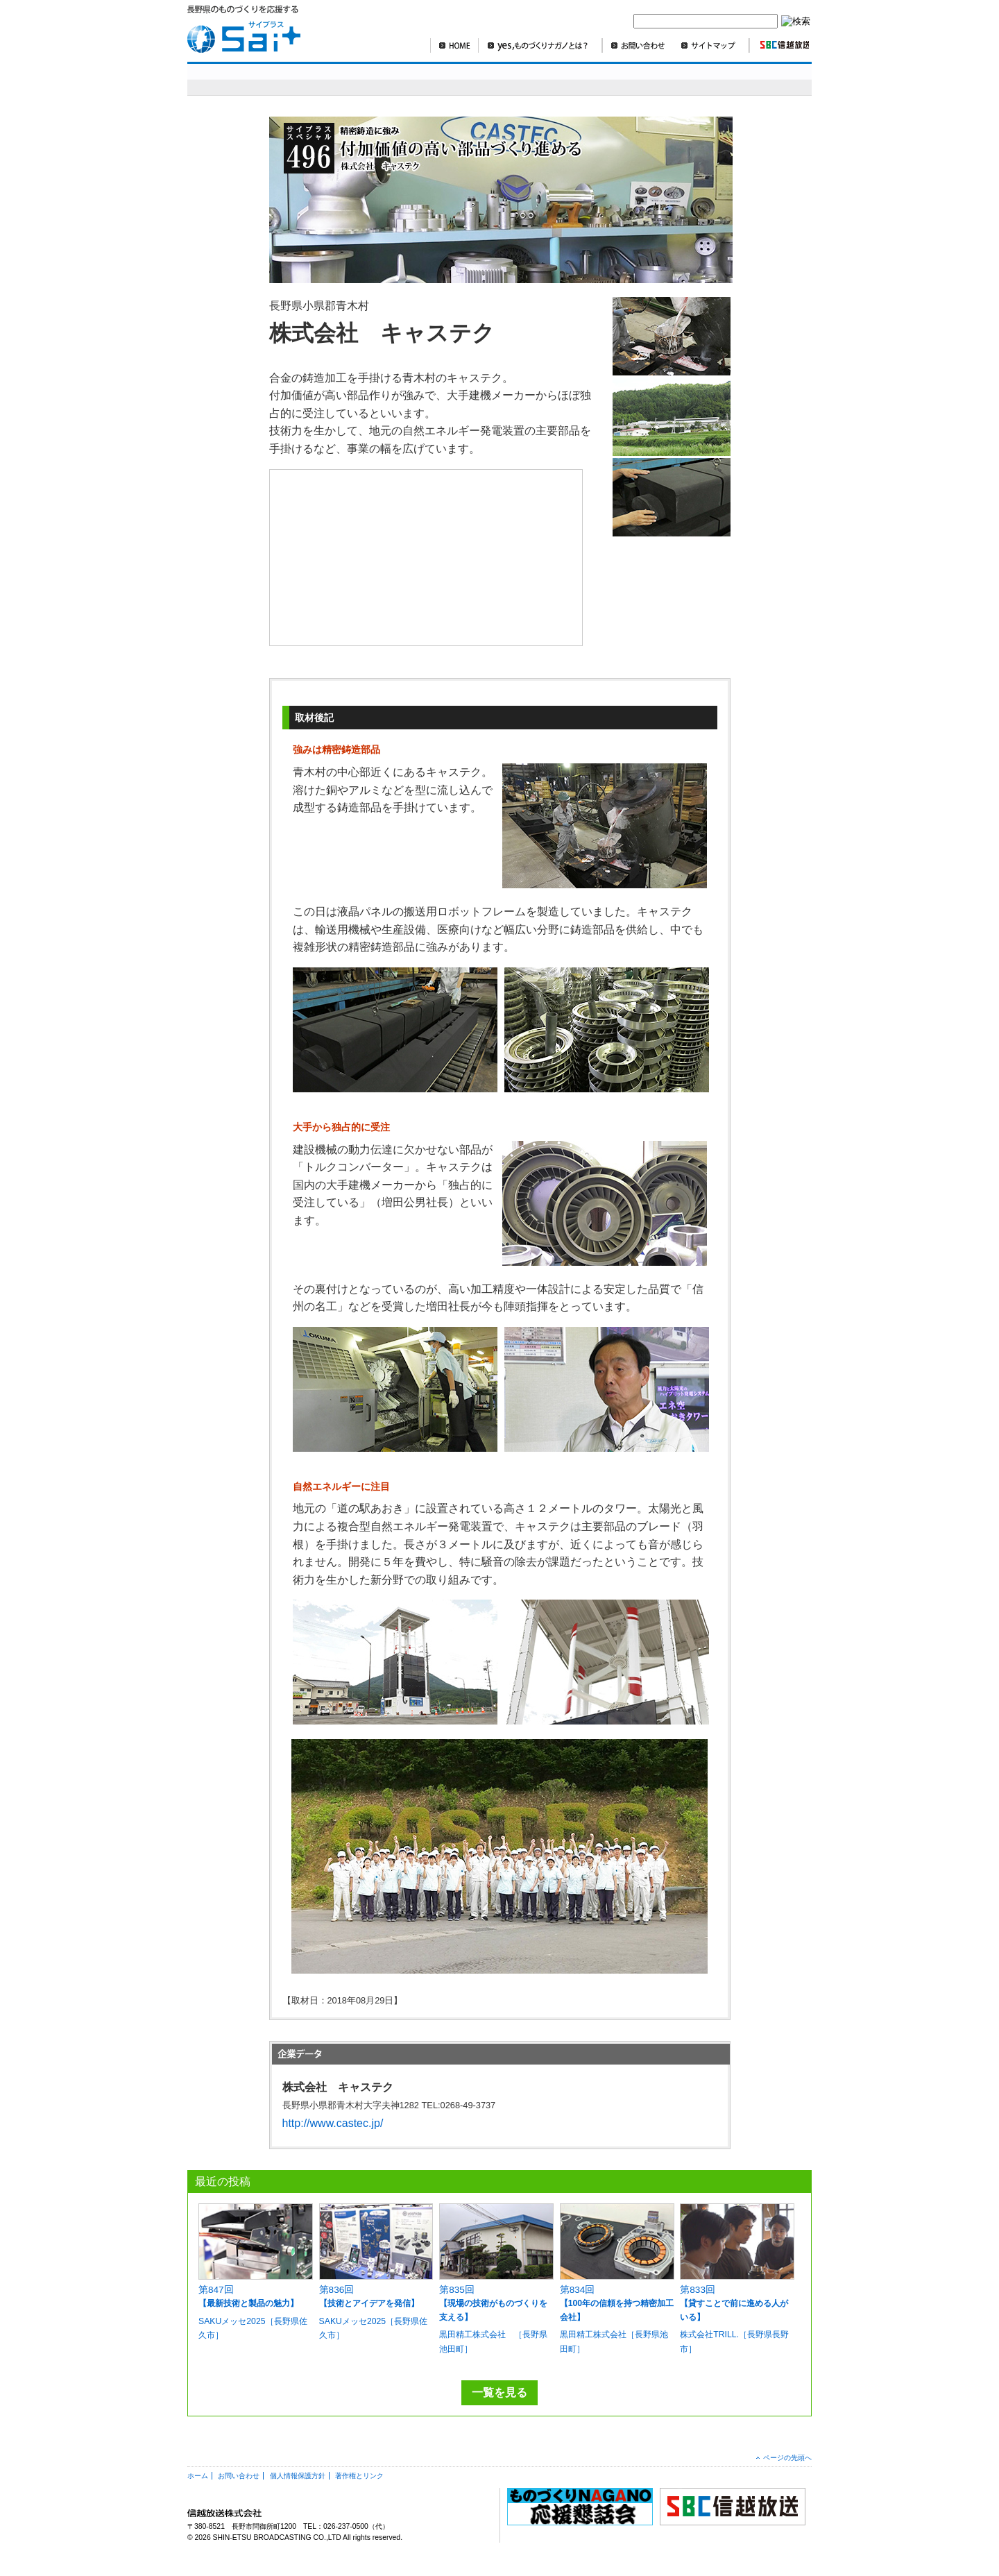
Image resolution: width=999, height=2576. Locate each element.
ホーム (197, 2476)
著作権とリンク (359, 2476)
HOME (454, 45)
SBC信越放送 (779, 45)
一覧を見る (499, 2392)
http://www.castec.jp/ (333, 2123)
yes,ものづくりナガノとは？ (540, 45)
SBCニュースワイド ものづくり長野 (610, 79)
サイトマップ (711, 45)
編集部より (774, 79)
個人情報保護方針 (297, 2476)
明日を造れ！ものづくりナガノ (429, 79)
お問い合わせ (637, 45)
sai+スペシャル (255, 79)
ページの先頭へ (787, 2457)
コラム (710, 79)
